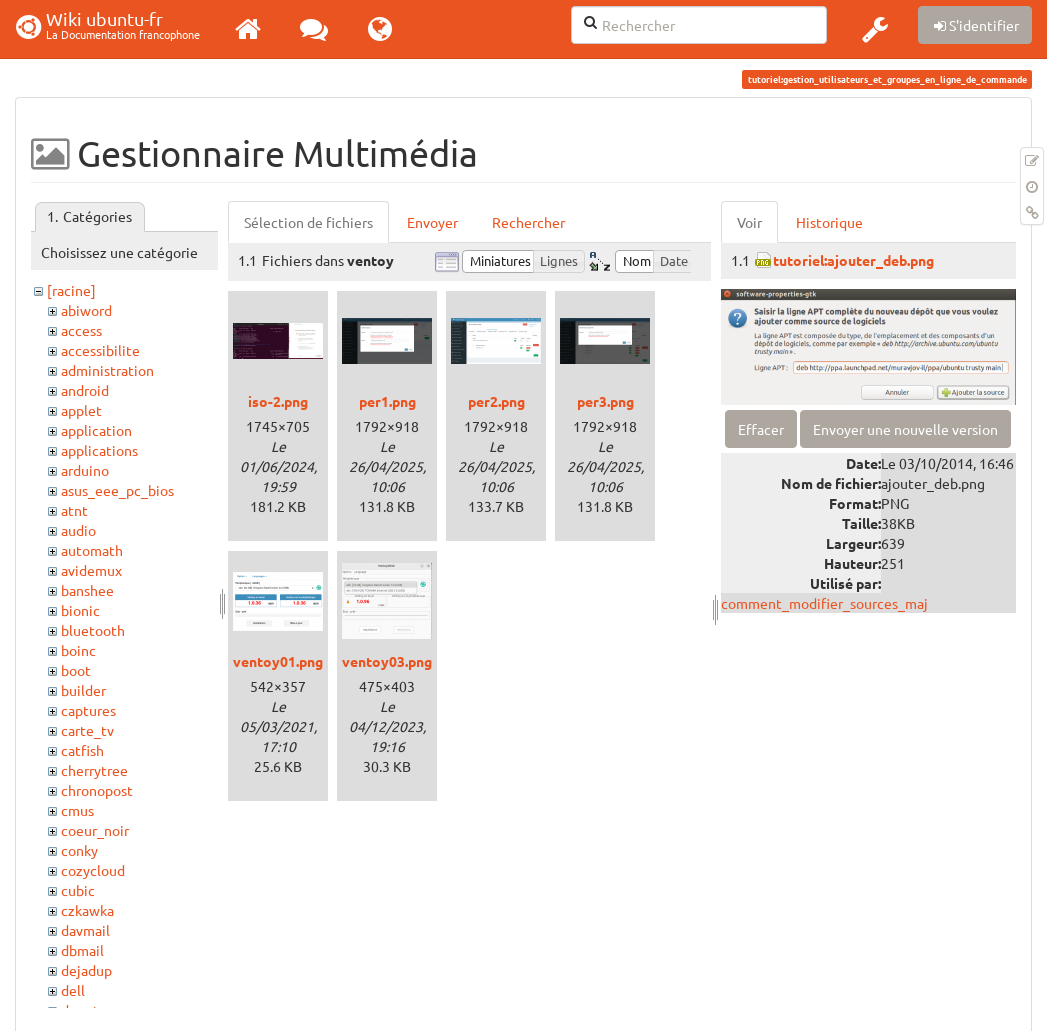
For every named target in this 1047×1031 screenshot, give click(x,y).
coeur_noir (95, 830)
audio (78, 530)
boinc (78, 650)
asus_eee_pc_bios (117, 490)
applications (99, 450)
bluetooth (93, 630)
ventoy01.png (278, 661)
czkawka (87, 910)
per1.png (387, 401)
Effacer (761, 429)
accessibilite (100, 350)
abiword (86, 310)
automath (92, 550)
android (85, 390)
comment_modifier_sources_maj (824, 603)
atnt (74, 510)
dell (73, 990)
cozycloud (93, 870)
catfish (82, 750)
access (81, 330)
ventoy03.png (387, 661)
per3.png (605, 401)
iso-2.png (278, 401)
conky (79, 850)
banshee (87, 590)
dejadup (86, 970)
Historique (829, 222)
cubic (78, 890)
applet (81, 410)
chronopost (97, 790)
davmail (85, 930)
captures (88, 710)
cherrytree (94, 770)
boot (76, 670)
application (96, 430)
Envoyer (432, 222)
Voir (749, 222)
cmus (77, 810)
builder (83, 690)
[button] (875, 29)
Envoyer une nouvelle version (905, 429)
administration (107, 370)
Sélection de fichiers (308, 222)
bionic (80, 610)
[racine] (71, 290)
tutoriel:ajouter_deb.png (853, 260)
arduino (85, 470)
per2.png (496, 401)
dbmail (82, 950)
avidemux (91, 570)
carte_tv (87, 730)
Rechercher (528, 222)
